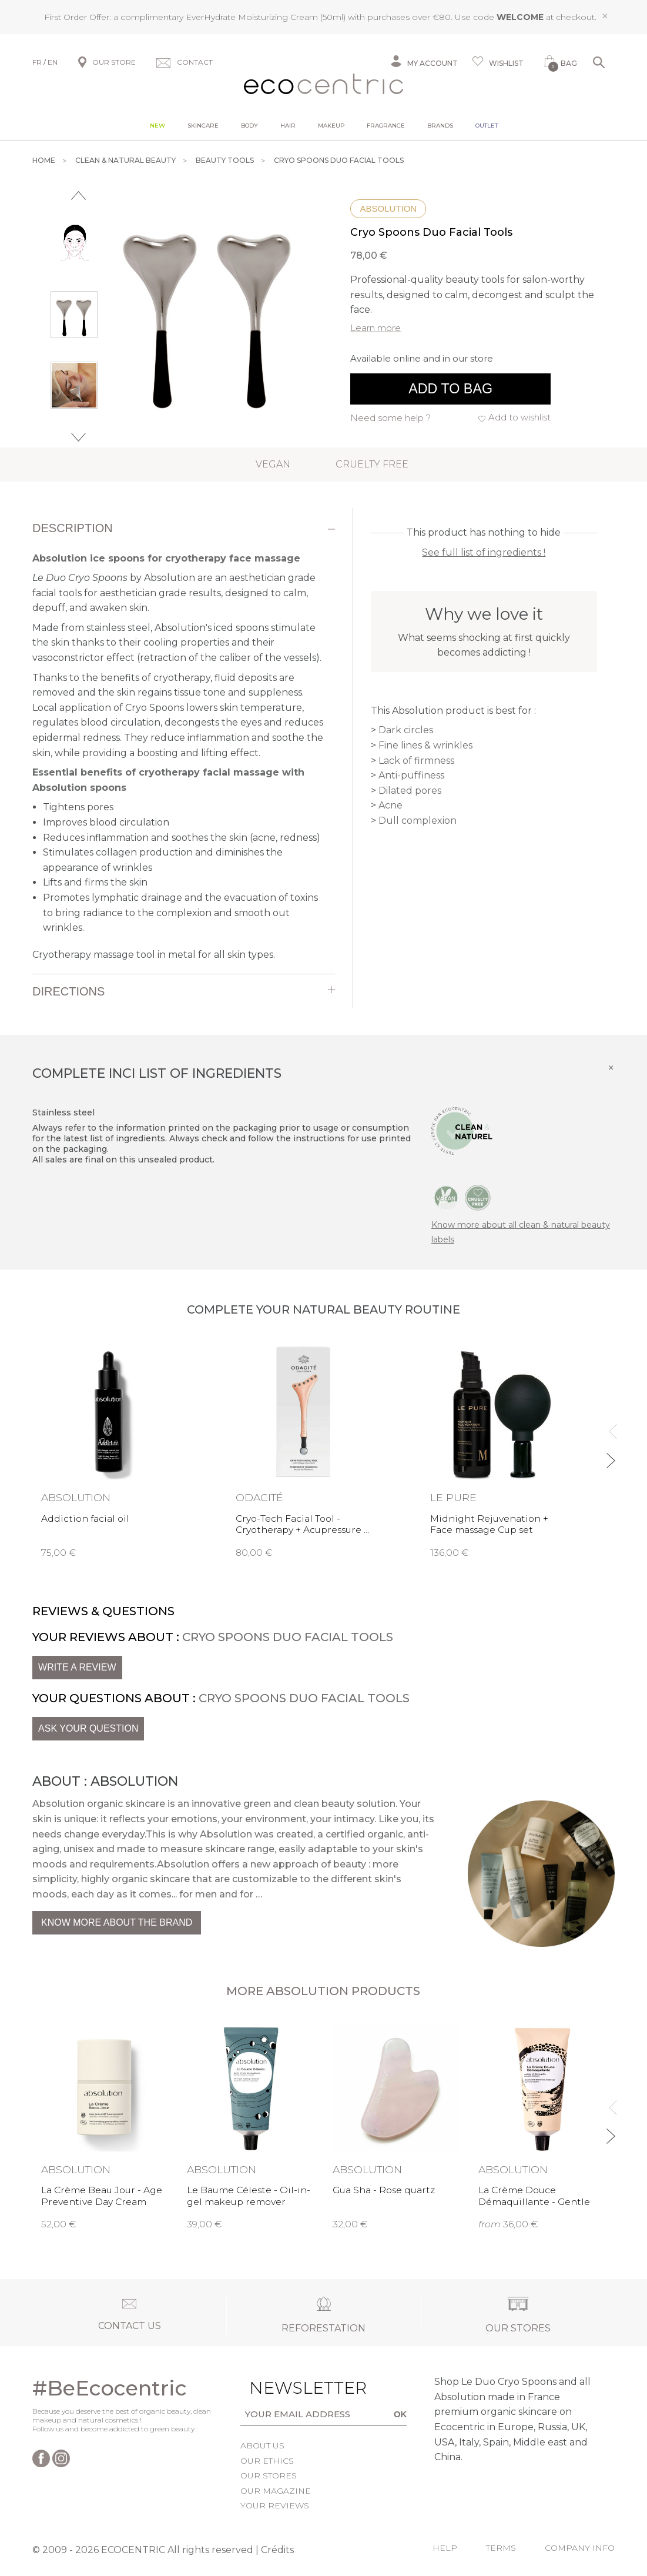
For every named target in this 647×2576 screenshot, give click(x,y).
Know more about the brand (116, 1922)
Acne (390, 805)
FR (37, 62)
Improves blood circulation (106, 822)
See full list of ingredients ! (483, 552)
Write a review (77, 1667)
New (157, 125)
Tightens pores (78, 807)
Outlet (486, 125)
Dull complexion (417, 820)
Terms (501, 2547)
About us (262, 2445)
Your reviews (274, 2505)
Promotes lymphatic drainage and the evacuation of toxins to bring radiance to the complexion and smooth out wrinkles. (180, 912)
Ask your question (88, 1728)
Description (72, 528)
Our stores (268, 2475)
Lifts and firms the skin (95, 882)
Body (249, 125)
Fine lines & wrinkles (425, 745)
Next (78, 437)
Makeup (331, 125)
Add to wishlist (519, 417)
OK (400, 2414)
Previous (78, 195)
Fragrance (386, 125)
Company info (580, 2547)
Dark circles (405, 730)
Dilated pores (409, 790)
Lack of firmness (416, 760)
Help (445, 2547)
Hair (288, 125)
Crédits (277, 2549)
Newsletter (279, 2388)
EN (53, 62)
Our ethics (267, 2460)
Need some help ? (390, 417)
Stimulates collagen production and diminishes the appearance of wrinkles (163, 860)
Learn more (375, 327)
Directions (68, 991)
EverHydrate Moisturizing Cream (252, 17)
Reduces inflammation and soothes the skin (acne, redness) (181, 837)
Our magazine (275, 2490)
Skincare (203, 125)
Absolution (388, 208)
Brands (440, 125)
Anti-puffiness (411, 775)
